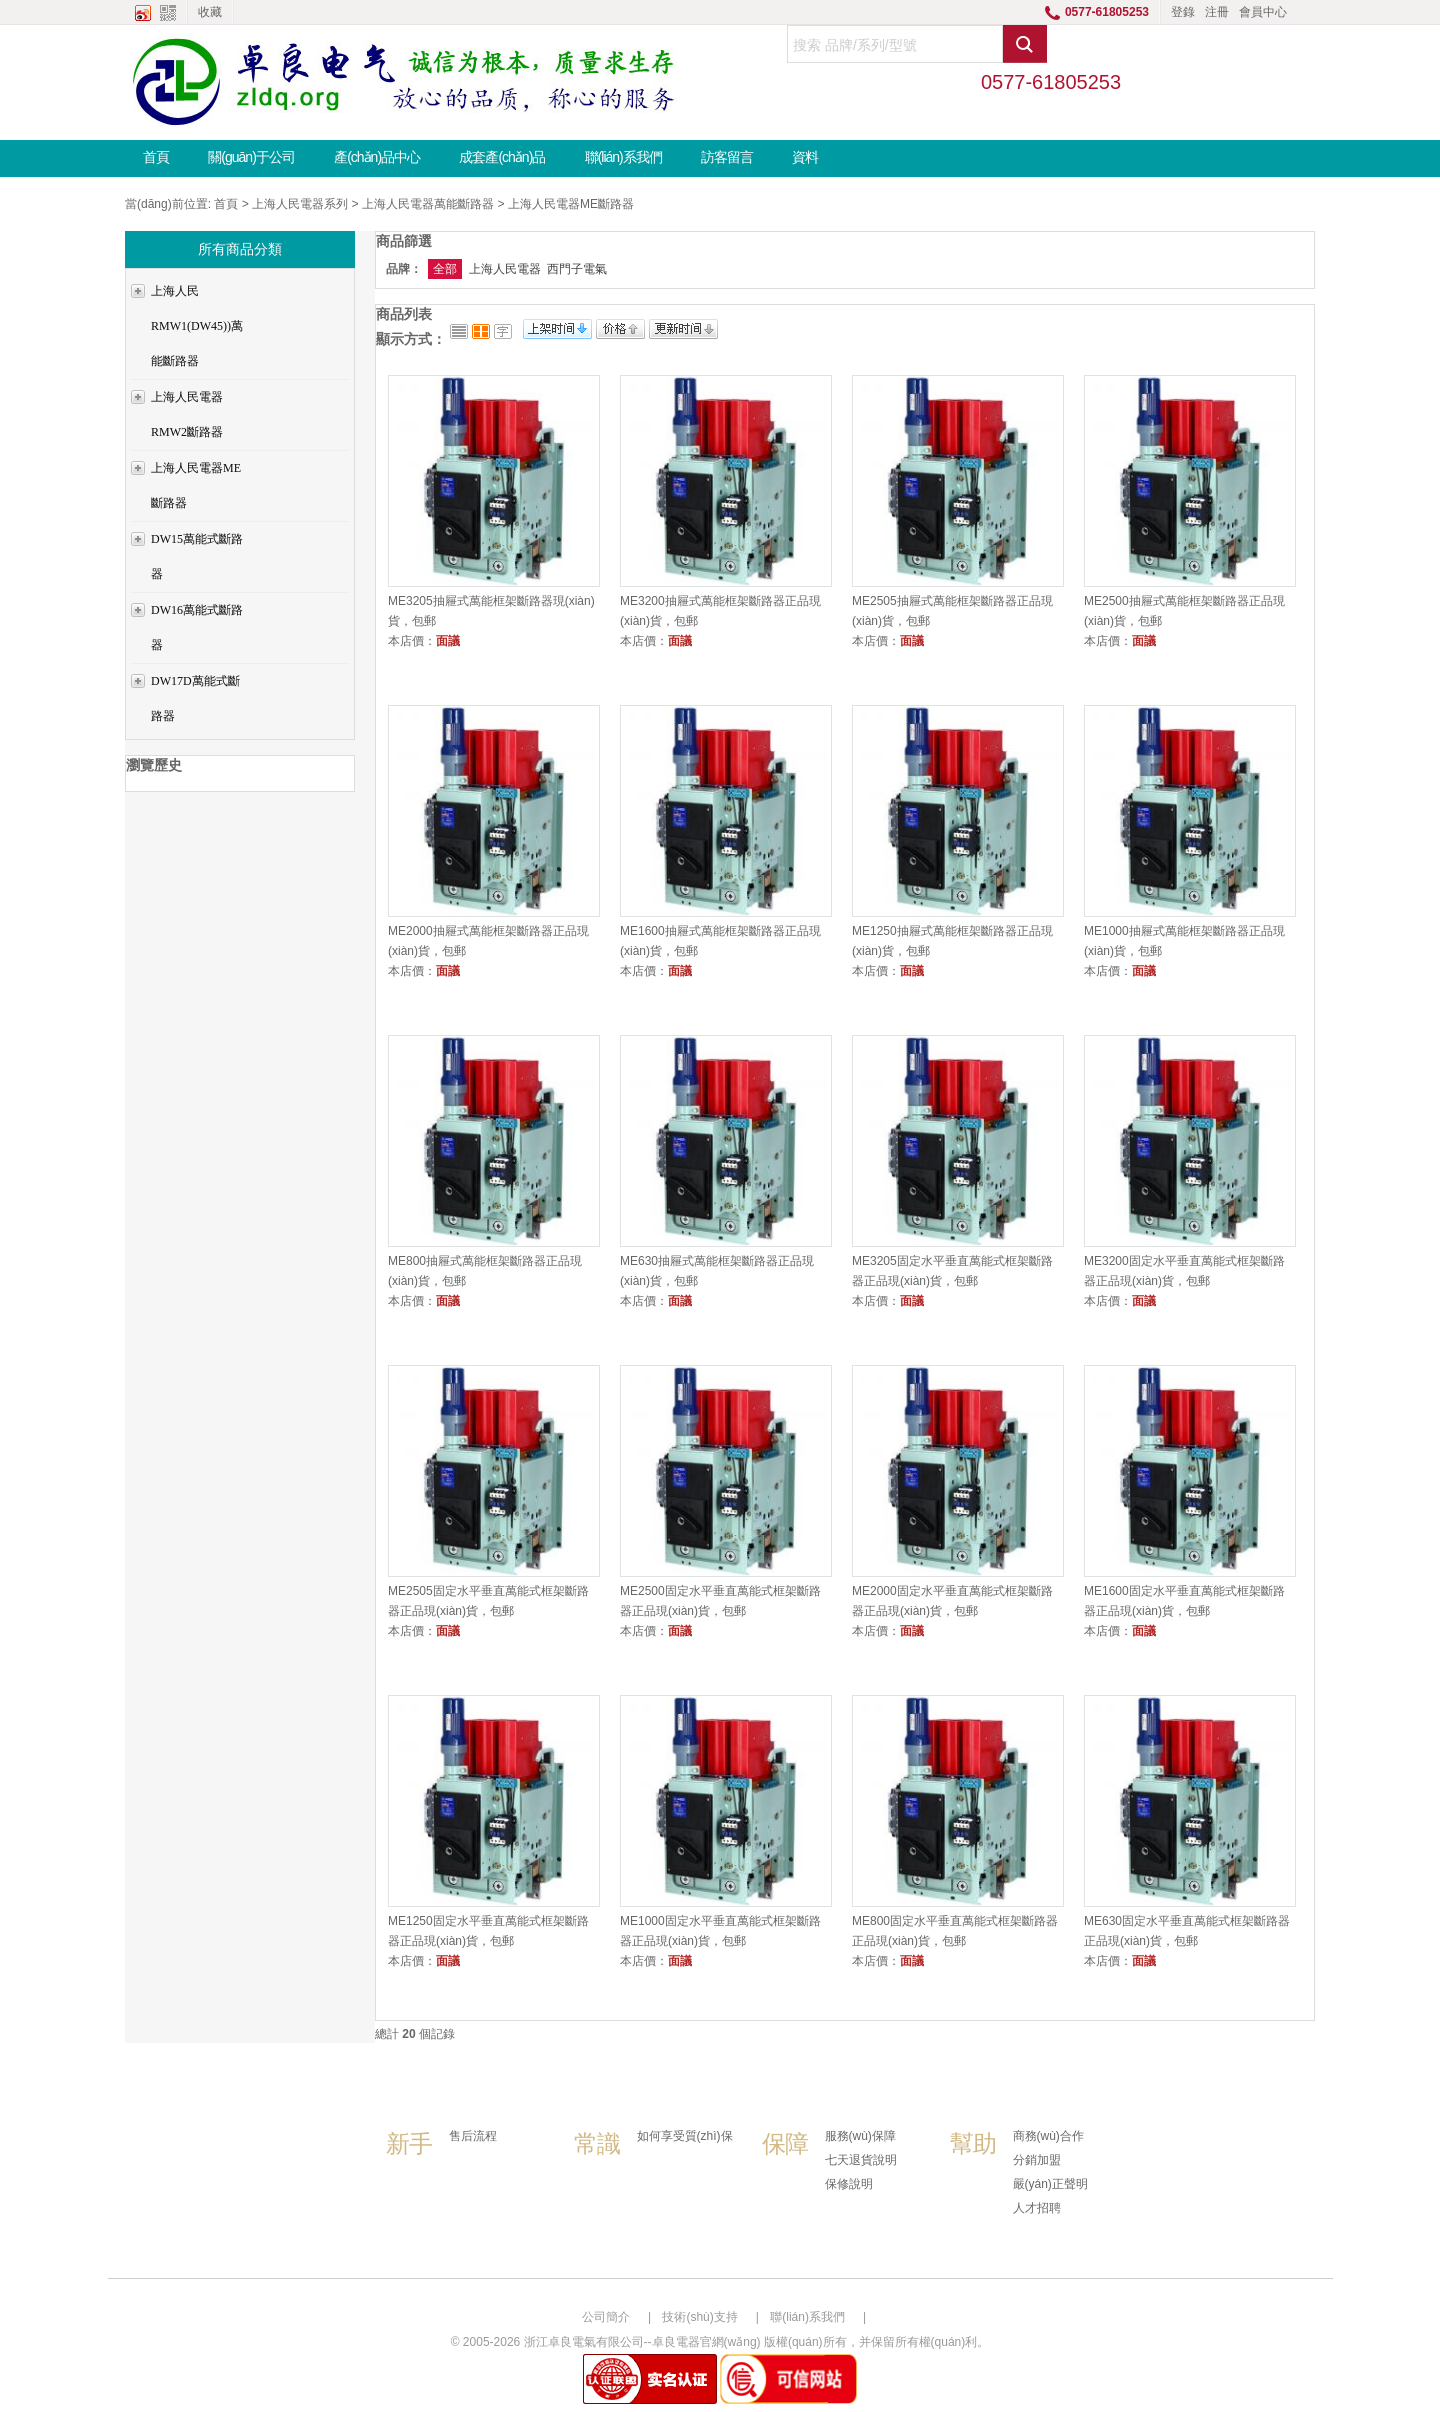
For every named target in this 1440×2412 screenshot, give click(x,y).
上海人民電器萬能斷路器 (428, 204)
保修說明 (849, 2184)
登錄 (1183, 12)
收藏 (210, 12)
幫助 (973, 2143)
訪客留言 (727, 157)
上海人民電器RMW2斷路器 (187, 414)
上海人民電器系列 (300, 204)
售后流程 (473, 2136)
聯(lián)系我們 (623, 157)
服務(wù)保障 (860, 2136)
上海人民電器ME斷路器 (571, 204)
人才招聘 (1037, 2208)
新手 (409, 2143)
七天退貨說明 (861, 2160)
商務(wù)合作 (1048, 2136)
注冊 (1217, 12)
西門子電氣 (577, 269)
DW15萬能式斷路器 (197, 556)
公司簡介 (606, 2317)
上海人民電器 (505, 269)
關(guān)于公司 (251, 157)
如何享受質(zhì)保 (685, 2136)
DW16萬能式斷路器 (197, 627)
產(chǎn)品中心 (377, 157)
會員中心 (1263, 12)
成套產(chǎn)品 (502, 157)
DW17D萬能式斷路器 (195, 698)
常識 (597, 2143)
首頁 (156, 157)
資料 (805, 157)
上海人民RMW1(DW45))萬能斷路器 (197, 326)
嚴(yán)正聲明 (1050, 2184)
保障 (785, 2143)
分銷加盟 (1037, 2160)
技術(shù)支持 (699, 2317)
